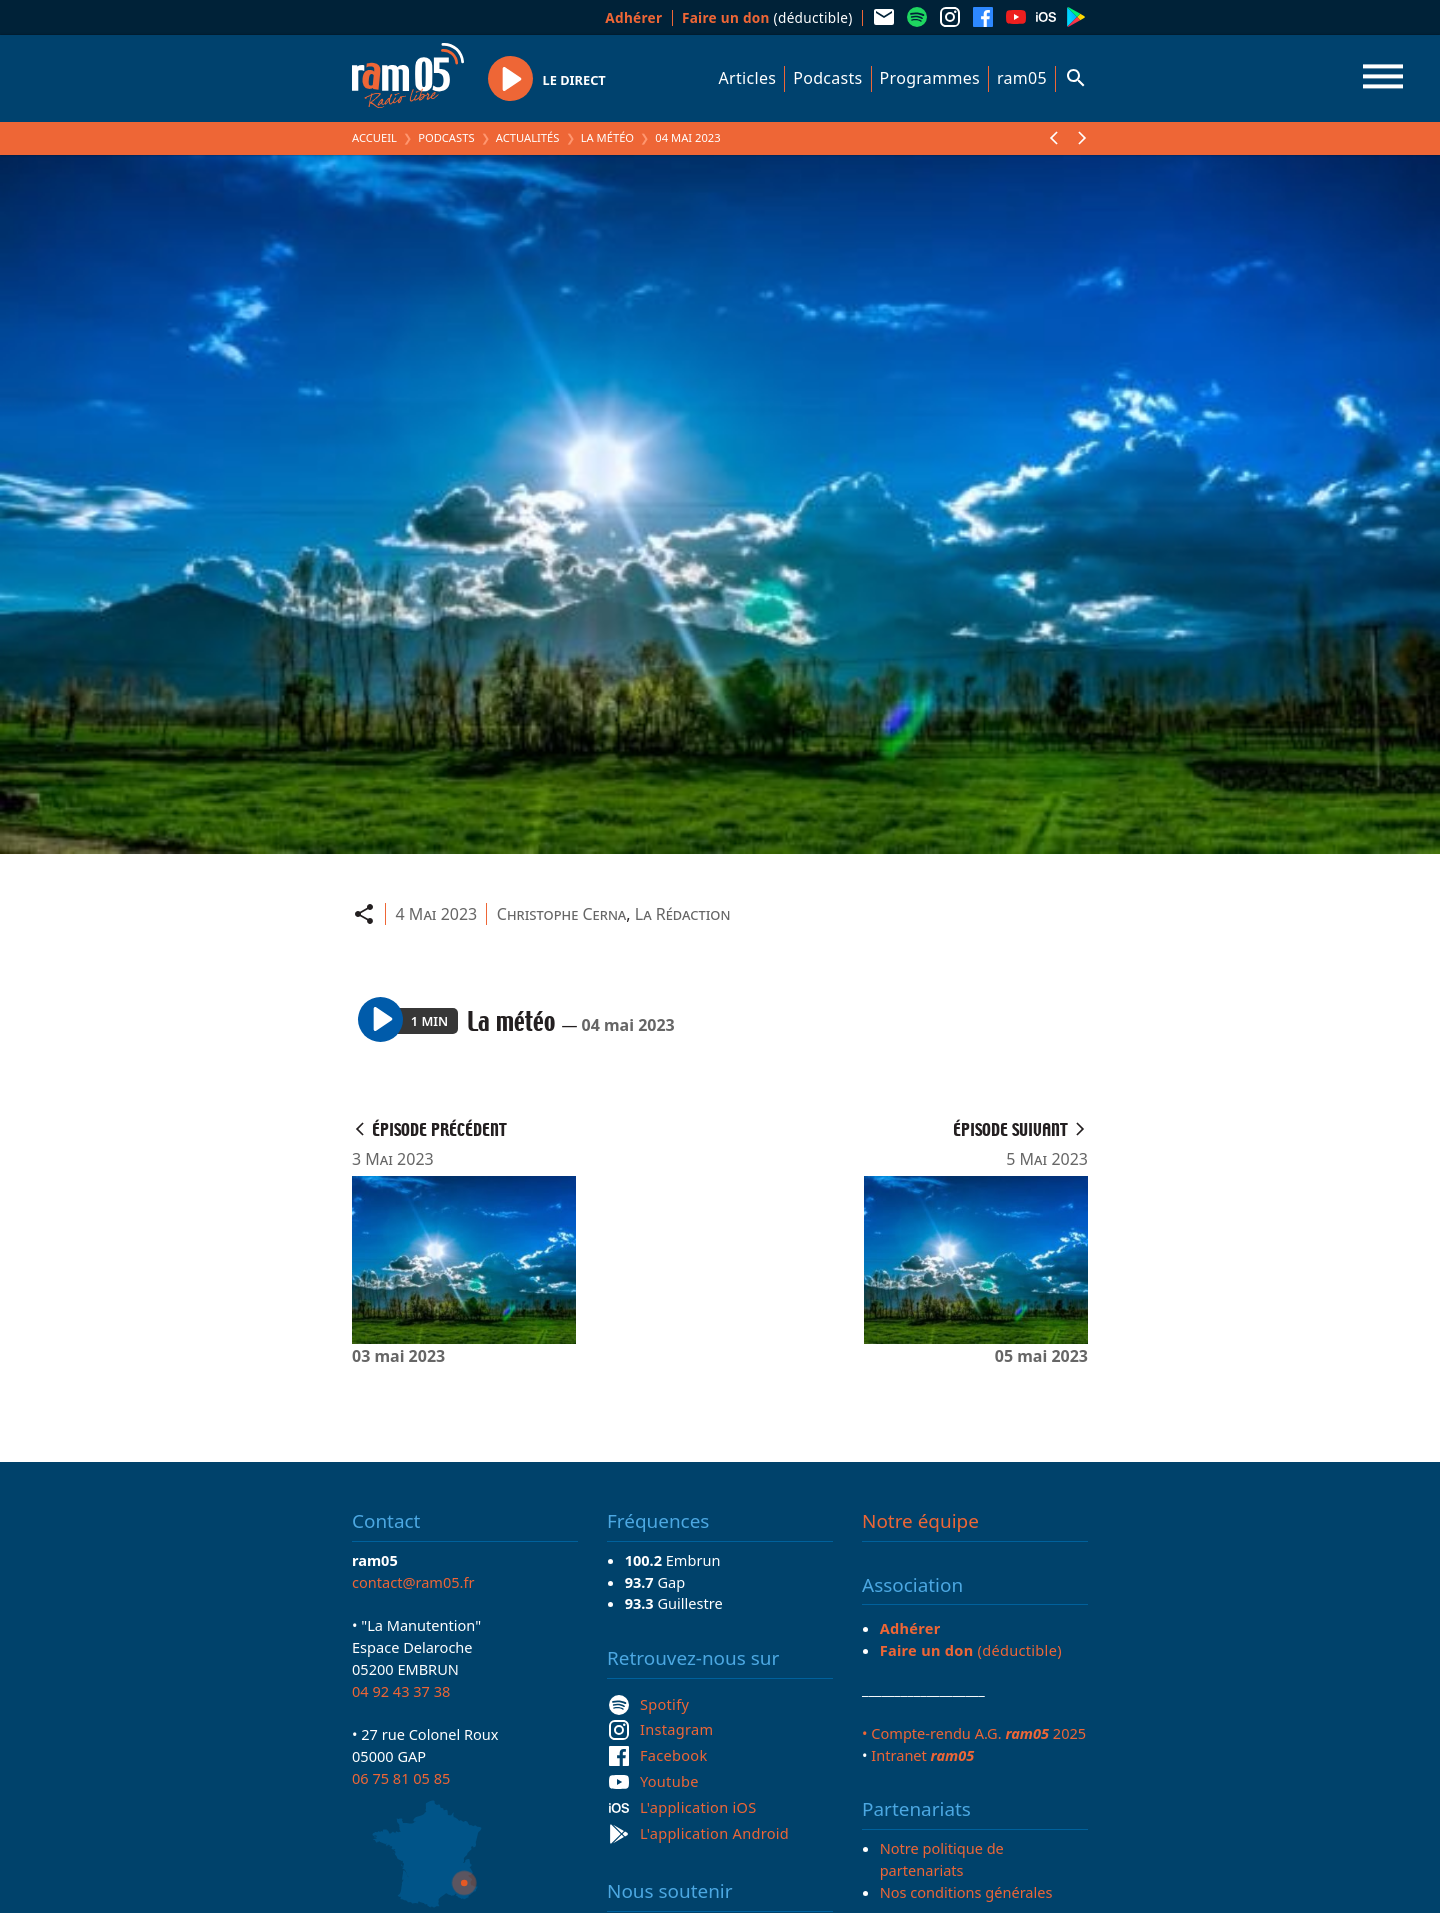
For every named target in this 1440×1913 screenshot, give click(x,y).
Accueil (374, 137)
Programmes (930, 78)
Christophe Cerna (561, 914)
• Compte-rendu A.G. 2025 (974, 1733)
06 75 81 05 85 (401, 1778)
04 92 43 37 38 (401, 1691)
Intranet (922, 1755)
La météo (607, 137)
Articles (748, 78)
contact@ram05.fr (413, 1582)
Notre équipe (920, 1521)
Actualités (528, 137)
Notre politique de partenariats (942, 1859)
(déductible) (767, 17)
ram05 (1022, 78)
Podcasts (827, 78)
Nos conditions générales (966, 1892)
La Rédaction (683, 914)
